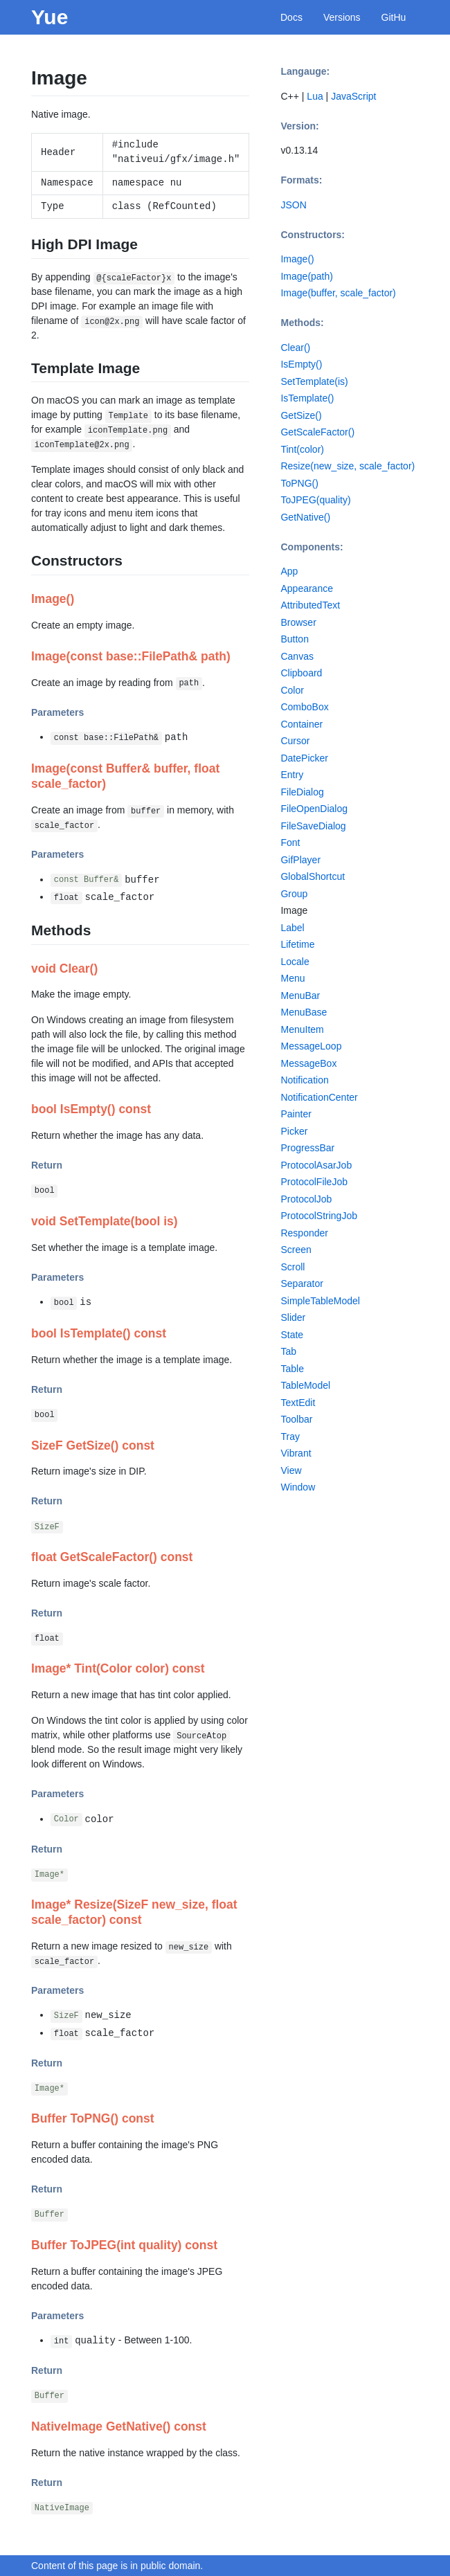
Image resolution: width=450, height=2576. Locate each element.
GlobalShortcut (312, 876)
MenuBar (300, 995)
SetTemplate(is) (314, 381)
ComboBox (304, 706)
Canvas (296, 656)
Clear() (295, 347)
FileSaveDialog (312, 825)
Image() (297, 258)
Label (292, 927)
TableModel (305, 1385)
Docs (291, 17)
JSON (293, 204)
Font (290, 842)
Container (301, 724)
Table (291, 1368)
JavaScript (353, 96)
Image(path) (306, 276)
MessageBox (308, 1063)
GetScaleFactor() (317, 432)
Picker (293, 1131)
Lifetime (297, 944)
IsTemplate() (307, 398)
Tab (288, 1351)
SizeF (47, 1527)
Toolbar (296, 1419)
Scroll (292, 1266)
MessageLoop (310, 1046)
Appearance (306, 588)
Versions (342, 17)
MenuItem (301, 1029)
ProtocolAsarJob (316, 1165)
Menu (292, 978)
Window (297, 1487)
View (290, 1470)
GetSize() (300, 415)
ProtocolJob (306, 1199)
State (291, 1334)
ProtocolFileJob (314, 1181)
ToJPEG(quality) (315, 499)
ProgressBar (307, 1147)
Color (66, 1820)
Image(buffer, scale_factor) (337, 292)
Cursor (294, 740)
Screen (295, 1249)
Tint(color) (302, 449)
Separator (301, 1283)
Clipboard (301, 672)
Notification (304, 1080)
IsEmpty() (301, 364)
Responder (304, 1233)
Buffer (49, 2215)
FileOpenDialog (314, 808)
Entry (291, 774)
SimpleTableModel (319, 1300)
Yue (49, 17)
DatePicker (303, 758)
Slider (292, 1317)
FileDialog (301, 792)
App (289, 571)
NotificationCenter (318, 1097)
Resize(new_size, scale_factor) (347, 465)
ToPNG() (299, 483)
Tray (289, 1436)
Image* (49, 1875)
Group (293, 893)
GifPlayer (300, 859)
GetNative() (305, 517)
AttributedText (310, 605)
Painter (295, 1113)
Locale (294, 961)
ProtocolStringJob (318, 1215)
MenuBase (303, 1012)
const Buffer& (86, 880)
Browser (298, 622)
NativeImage (62, 2508)
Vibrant (295, 1453)
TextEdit (297, 1402)
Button (294, 639)
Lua (315, 96)
